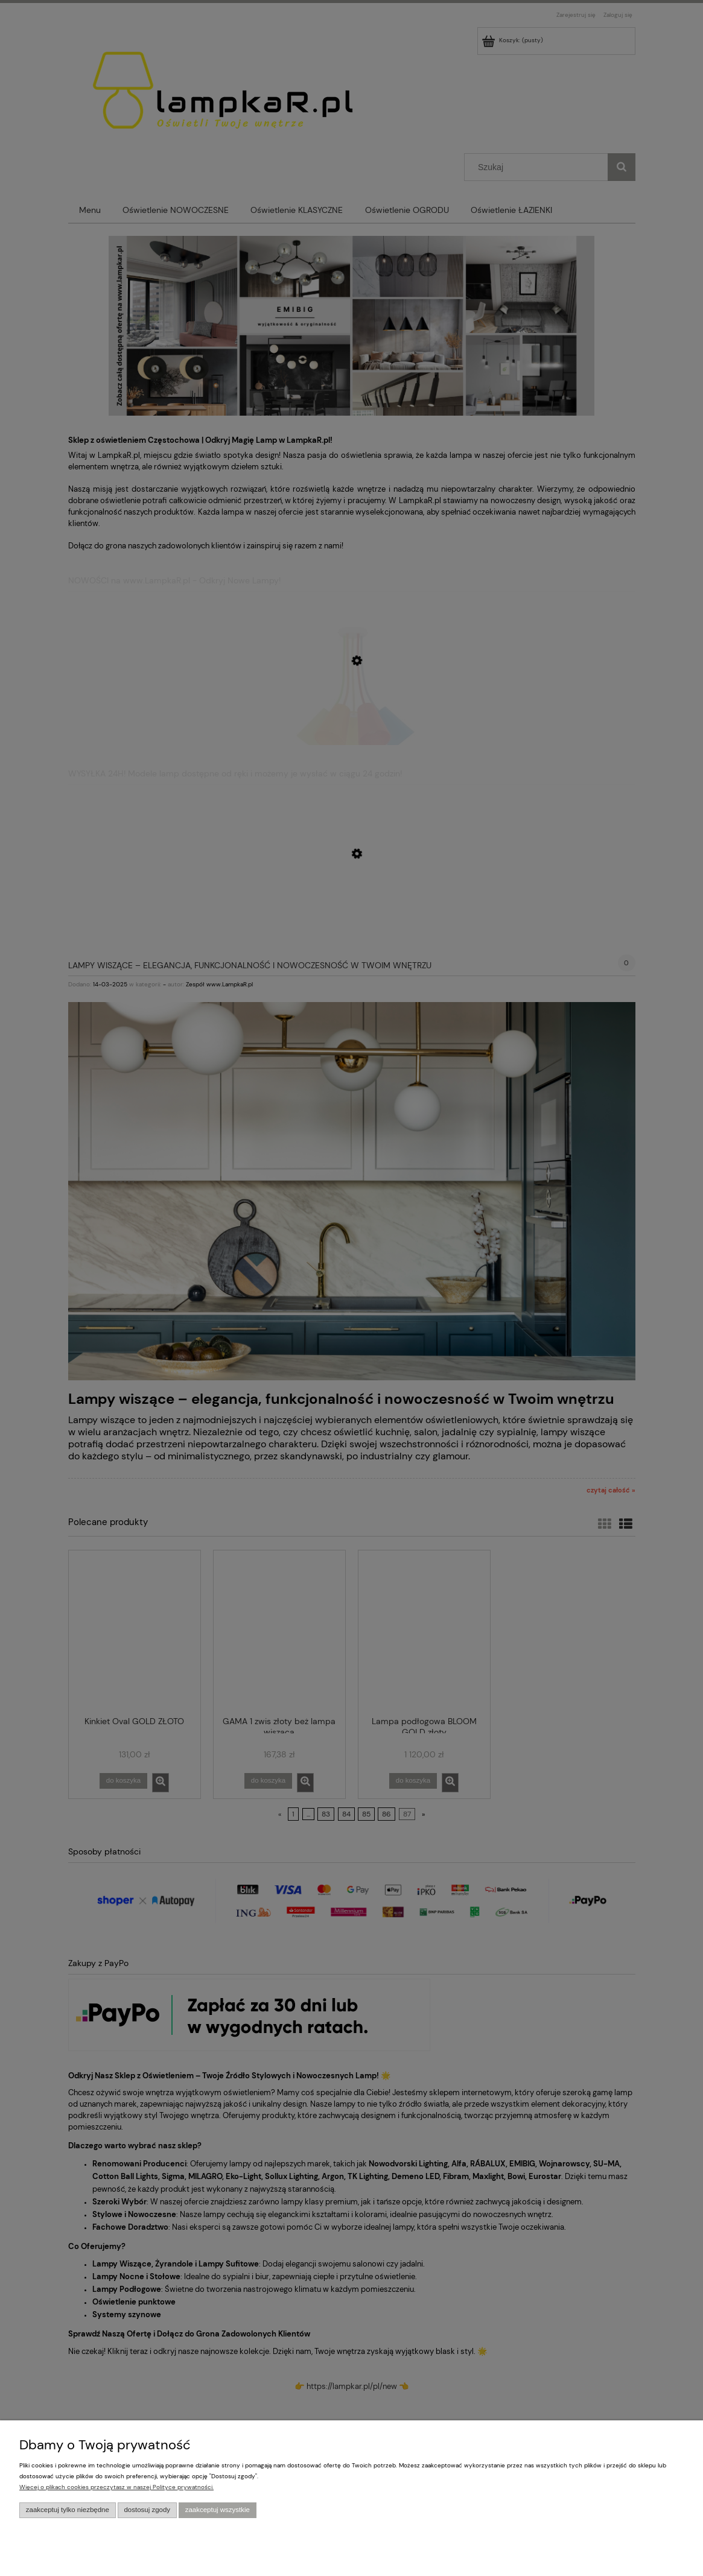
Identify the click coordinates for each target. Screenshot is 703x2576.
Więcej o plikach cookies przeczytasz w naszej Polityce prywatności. (116, 2487)
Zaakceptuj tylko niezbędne (67, 2509)
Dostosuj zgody (147, 2509)
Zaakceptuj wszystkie (217, 2509)
